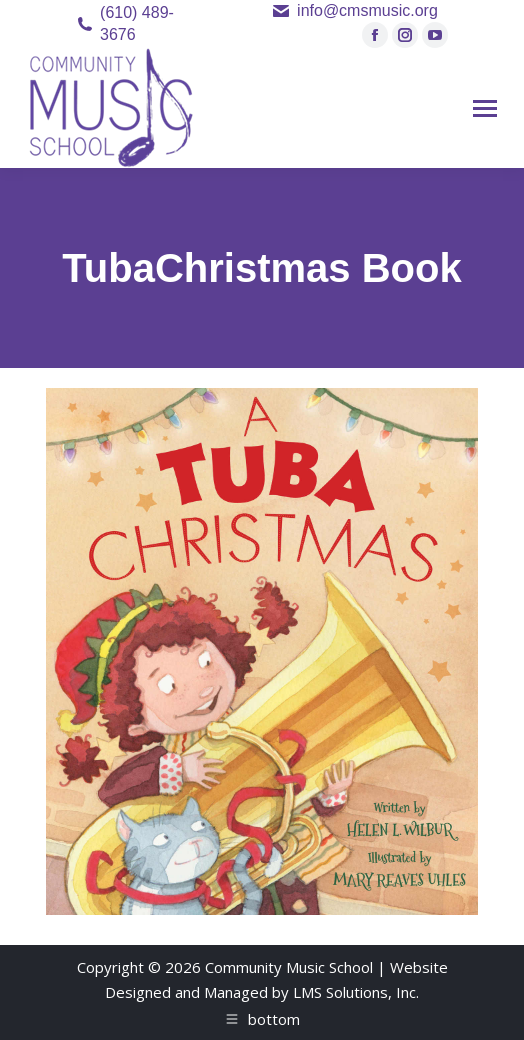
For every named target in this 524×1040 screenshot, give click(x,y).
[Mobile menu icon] (485, 108)
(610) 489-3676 (137, 23)
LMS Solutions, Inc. (356, 992)
